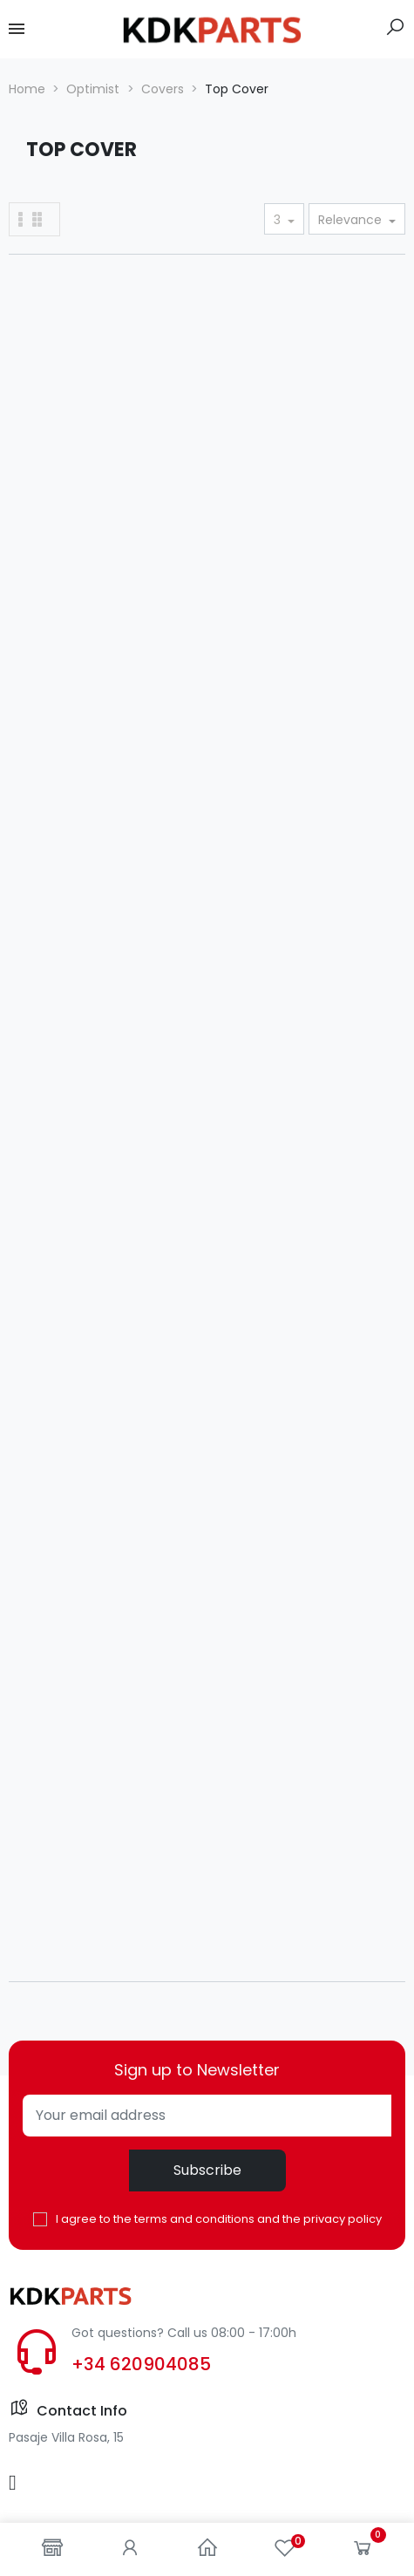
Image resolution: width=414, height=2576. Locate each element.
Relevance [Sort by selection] (351, 219)
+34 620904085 (141, 2364)
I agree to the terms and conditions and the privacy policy (219, 2219)
